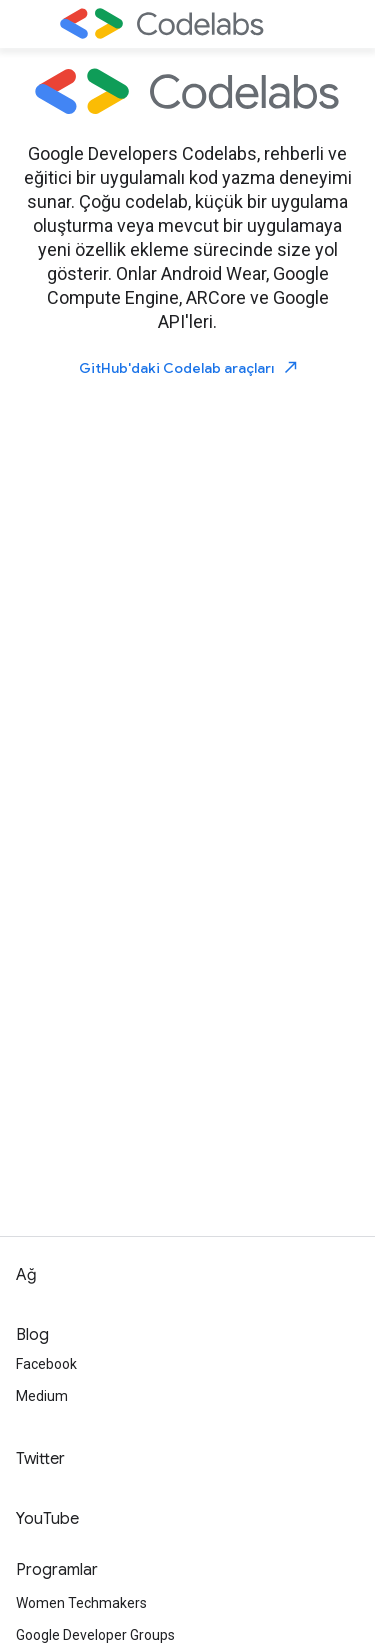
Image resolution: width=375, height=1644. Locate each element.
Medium (42, 1396)
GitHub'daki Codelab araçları (189, 367)
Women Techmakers (81, 1603)
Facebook (46, 1364)
